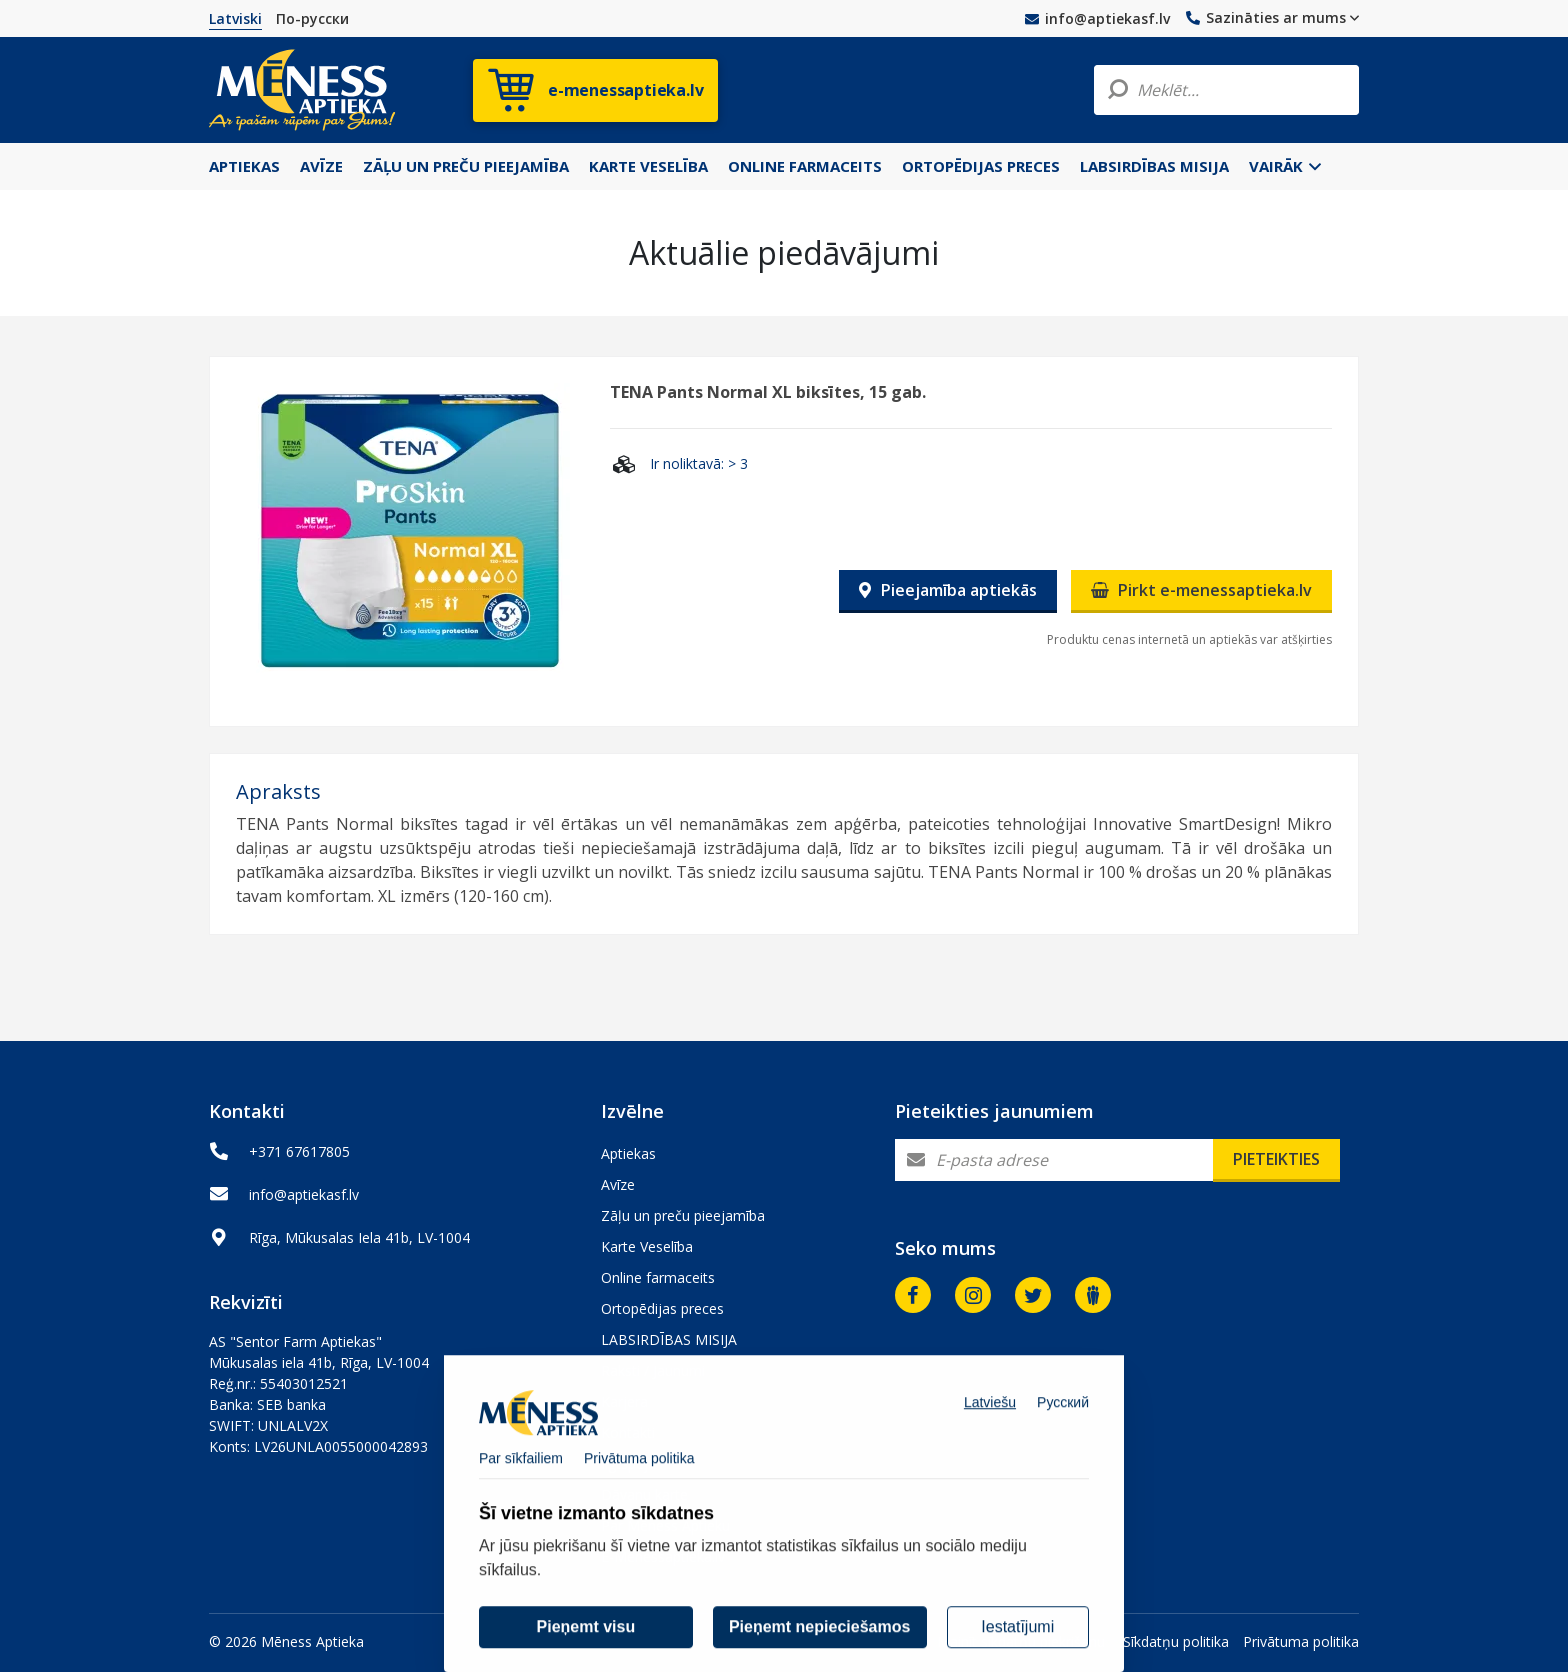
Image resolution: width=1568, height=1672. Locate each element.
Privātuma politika (1301, 1641)
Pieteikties (1276, 1159)
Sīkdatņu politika (1176, 1641)
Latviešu (990, 1427)
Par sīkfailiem (521, 1483)
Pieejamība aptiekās (948, 590)
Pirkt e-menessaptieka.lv (1201, 590)
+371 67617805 (299, 1151)
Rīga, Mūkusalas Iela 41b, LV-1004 (359, 1237)
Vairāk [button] (1285, 166)
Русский (1063, 1427)
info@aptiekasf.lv (1097, 18)
